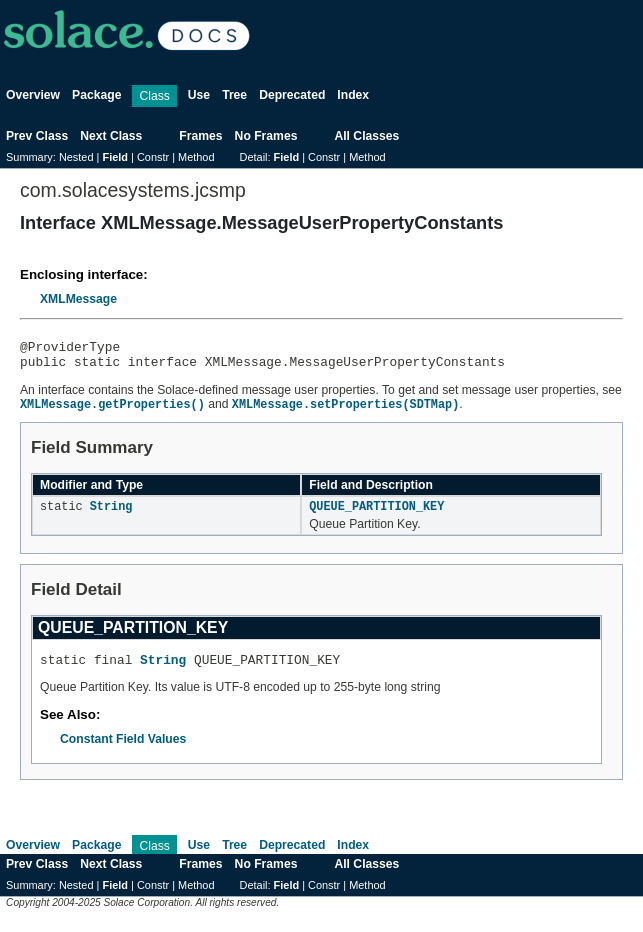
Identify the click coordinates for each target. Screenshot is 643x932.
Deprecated (292, 95)
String (111, 515)
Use (199, 95)
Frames (200, 136)
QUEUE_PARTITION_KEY (376, 515)
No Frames (266, 136)
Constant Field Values (123, 751)
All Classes (366, 136)
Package (96, 95)
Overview (33, 95)
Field (115, 157)
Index (353, 95)
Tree (234, 95)
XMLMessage (78, 299)
